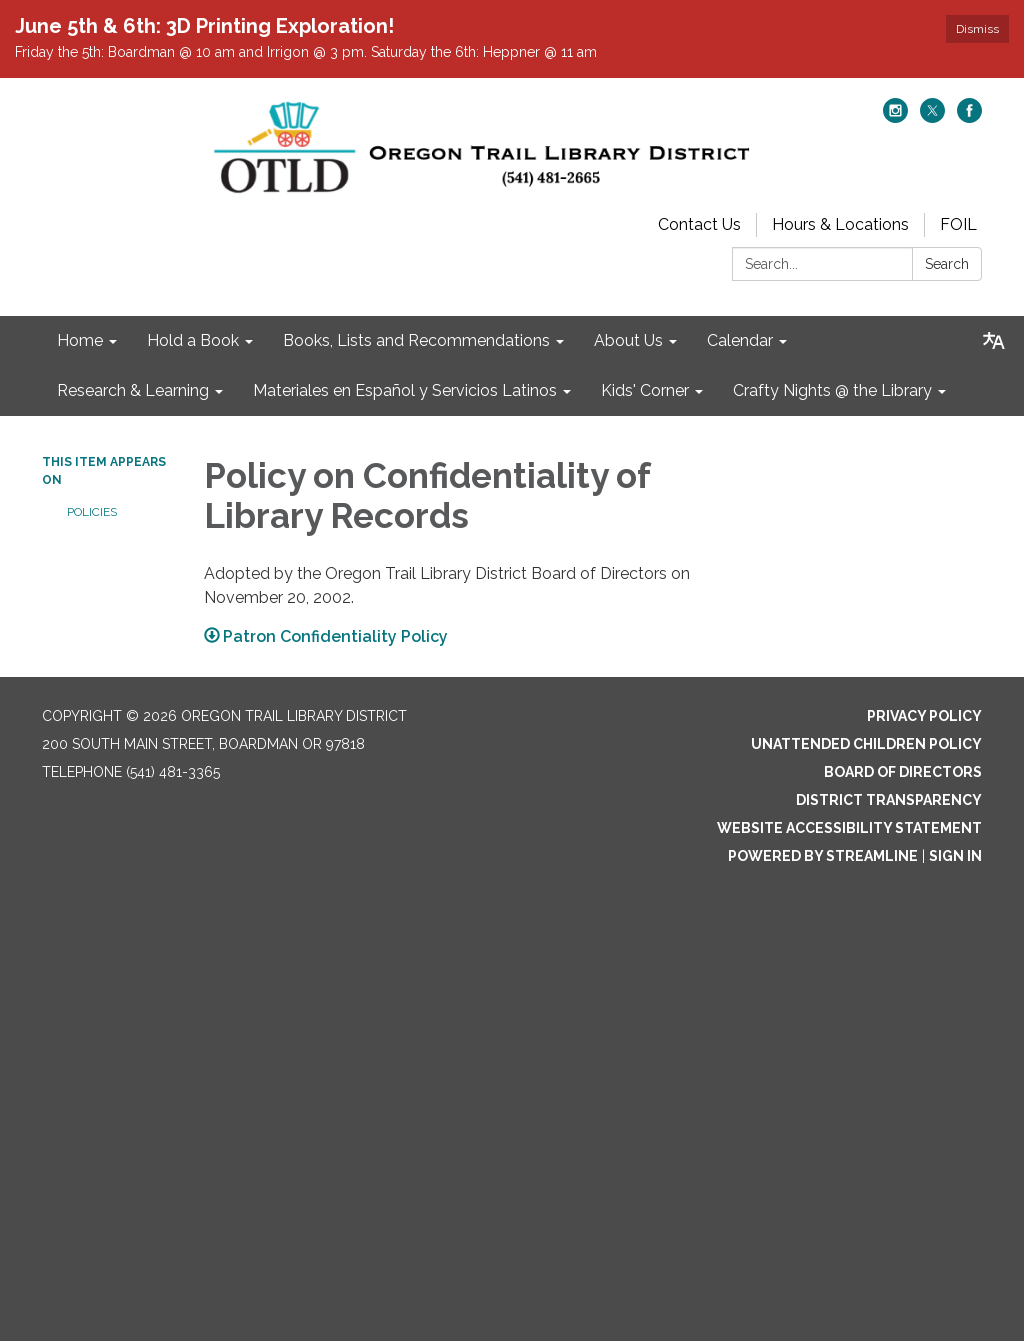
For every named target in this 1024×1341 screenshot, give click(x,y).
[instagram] (895, 117)
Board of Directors (903, 772)
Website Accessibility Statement (849, 828)
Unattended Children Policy (866, 744)
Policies (92, 512)
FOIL (958, 224)
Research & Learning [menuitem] (133, 390)
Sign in (955, 856)
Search (947, 264)
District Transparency (889, 800)
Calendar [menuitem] (740, 340)
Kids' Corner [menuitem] (645, 390)
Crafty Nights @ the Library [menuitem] (832, 390)
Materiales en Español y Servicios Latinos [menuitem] (405, 390)
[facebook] (969, 117)
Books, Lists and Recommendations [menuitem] (416, 340)
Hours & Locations (840, 224)
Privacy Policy (924, 716)
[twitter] (932, 117)
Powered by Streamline (823, 856)
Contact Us (699, 224)
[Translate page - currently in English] (994, 341)
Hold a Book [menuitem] (193, 340)
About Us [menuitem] (628, 340)
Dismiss (977, 29)
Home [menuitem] (80, 340)
